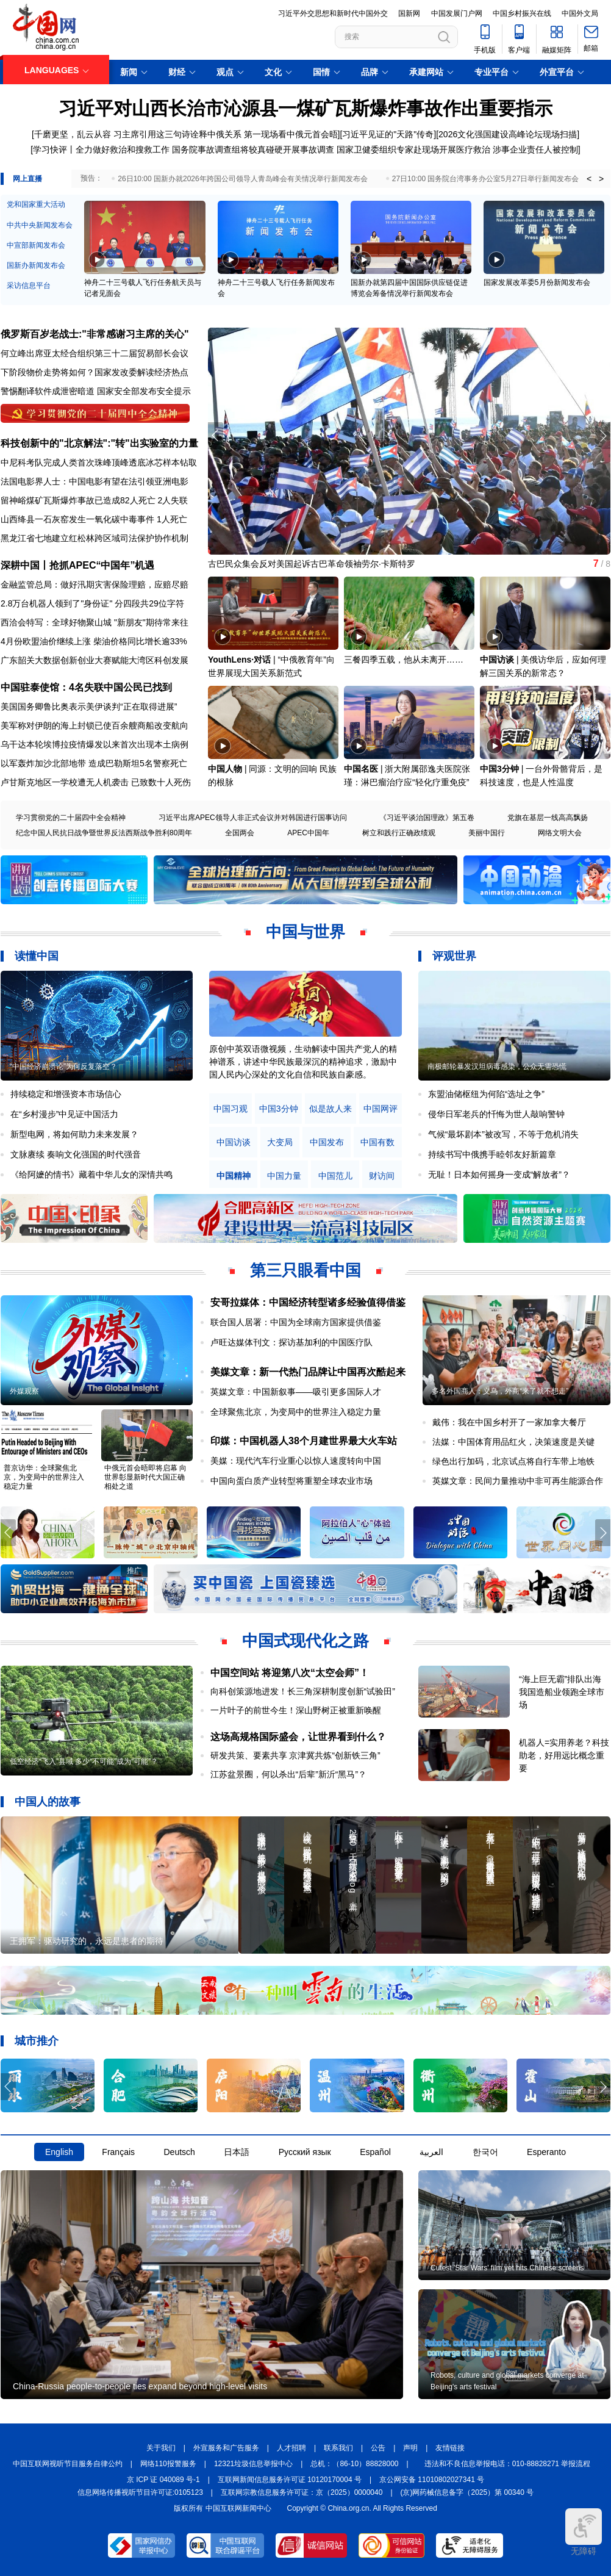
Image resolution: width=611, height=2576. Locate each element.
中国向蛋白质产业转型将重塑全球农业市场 (291, 1481)
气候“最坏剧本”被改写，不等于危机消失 (503, 1134)
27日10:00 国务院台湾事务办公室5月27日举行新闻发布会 (485, 178)
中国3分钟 (499, 769)
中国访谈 (497, 659)
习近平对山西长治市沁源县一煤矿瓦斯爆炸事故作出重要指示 (305, 108)
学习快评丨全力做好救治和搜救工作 (101, 149)
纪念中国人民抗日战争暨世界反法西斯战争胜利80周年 (104, 833)
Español (375, 2152)
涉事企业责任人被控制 (535, 149)
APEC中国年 (308, 833)
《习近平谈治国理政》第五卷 (426, 817)
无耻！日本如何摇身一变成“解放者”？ (499, 1174)
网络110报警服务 (168, 2463)
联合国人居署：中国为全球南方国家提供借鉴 (295, 1322)
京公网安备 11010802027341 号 (431, 2479)
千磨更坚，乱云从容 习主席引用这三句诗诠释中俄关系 (137, 134)
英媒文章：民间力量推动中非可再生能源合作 (517, 1481)
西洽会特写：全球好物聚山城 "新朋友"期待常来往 (94, 622)
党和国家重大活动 (36, 204)
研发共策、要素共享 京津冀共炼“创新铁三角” (295, 1755)
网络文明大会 (560, 833)
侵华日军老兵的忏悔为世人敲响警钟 (496, 1114)
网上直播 (27, 178)
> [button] (601, 179)
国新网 (409, 13)
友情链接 (450, 2448)
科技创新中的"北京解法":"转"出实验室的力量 (99, 443)
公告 (378, 2448)
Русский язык (305, 2152)
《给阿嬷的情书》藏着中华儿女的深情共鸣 (91, 1174)
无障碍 (583, 2532)
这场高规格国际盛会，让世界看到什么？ (298, 1737)
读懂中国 (37, 956)
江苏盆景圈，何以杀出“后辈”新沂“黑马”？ (288, 1774)
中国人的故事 (47, 1802)
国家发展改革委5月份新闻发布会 (537, 282)
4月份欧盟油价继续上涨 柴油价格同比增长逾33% (94, 641)
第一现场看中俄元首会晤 (291, 134)
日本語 (236, 2152)
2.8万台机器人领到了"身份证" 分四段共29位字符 (92, 603)
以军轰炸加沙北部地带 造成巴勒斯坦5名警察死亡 (94, 763)
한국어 (485, 2152)
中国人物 (225, 769)
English (59, 2152)
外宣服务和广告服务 (226, 2448)
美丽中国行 (486, 833)
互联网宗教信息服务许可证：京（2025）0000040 (301, 2492)
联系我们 (338, 2448)
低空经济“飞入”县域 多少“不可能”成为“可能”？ (84, 1761)
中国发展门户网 (456, 13)
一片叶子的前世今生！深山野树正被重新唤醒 (295, 1710)
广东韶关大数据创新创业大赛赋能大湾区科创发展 (94, 660)
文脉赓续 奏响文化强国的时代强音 (75, 1154)
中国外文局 (580, 13)
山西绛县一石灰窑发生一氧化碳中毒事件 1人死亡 (94, 519)
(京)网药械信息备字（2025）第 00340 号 (467, 2492)
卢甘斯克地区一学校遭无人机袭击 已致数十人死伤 (96, 782)
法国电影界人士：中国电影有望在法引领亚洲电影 (94, 481)
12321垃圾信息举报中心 (253, 2463)
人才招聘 (291, 2448)
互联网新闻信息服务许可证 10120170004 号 (290, 2479)
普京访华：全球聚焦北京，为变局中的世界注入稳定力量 (44, 1477)
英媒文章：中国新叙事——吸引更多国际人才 (295, 1392)
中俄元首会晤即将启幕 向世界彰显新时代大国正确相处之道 (145, 1477)
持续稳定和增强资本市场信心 (65, 1094)
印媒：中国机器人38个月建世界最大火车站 (303, 1441)
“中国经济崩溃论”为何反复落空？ (63, 1066)
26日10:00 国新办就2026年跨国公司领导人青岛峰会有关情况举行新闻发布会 (242, 178)
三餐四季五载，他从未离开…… (403, 659)
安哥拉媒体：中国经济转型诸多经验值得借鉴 (308, 1302)
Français (118, 2152)
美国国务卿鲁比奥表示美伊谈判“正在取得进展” (89, 706)
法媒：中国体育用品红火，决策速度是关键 (513, 1442)
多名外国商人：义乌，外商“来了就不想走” (500, 1391)
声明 (410, 2448)
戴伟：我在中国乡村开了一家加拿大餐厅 (509, 1422)
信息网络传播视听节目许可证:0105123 (140, 2492)
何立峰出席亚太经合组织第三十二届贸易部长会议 (94, 353)
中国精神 (233, 1176)
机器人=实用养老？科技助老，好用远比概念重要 (564, 1755)
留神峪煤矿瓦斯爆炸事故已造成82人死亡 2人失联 (94, 500)
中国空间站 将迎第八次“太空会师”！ (289, 1673)
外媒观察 (24, 1391)
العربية (431, 2152)
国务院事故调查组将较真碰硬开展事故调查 (253, 149)
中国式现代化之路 (305, 1641)
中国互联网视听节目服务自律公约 (68, 2463)
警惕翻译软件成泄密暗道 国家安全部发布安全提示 (96, 391)
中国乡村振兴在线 (522, 13)
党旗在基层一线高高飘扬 (547, 817)
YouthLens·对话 (239, 659)
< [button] (589, 179)
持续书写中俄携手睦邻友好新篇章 (492, 1154)
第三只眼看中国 (305, 1270)
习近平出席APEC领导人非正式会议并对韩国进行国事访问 (253, 817)
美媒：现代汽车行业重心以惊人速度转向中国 (295, 1461)
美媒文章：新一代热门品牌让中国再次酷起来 (308, 1372)
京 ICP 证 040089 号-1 (163, 2479)
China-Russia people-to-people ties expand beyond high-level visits (140, 2386)
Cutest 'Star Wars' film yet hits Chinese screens (507, 2268)
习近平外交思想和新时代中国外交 (333, 13)
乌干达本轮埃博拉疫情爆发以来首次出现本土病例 (94, 744)
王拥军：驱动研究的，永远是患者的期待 (86, 1941)
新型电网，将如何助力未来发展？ (74, 1134)
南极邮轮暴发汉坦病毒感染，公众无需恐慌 (496, 1066)
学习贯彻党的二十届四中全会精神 (71, 817)
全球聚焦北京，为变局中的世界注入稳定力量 (295, 1412)
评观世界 (454, 956)
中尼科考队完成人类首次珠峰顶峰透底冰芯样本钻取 (99, 462)
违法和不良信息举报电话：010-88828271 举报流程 (507, 2463)
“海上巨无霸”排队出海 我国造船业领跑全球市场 (561, 1692)
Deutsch (179, 2152)
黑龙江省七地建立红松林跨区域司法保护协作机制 (94, 538)
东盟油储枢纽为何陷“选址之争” (486, 1094)
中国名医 (361, 769)
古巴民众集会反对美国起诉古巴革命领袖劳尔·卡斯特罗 (311, 564)
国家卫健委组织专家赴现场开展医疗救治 (413, 149)
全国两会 (239, 833)
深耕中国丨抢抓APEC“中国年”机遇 (77, 565)
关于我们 (161, 2448)
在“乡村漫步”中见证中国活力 (64, 1114)
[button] (602, 435)
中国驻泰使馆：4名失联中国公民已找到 (86, 687)
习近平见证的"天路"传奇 (388, 134)
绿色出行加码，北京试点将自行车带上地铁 (513, 1461)
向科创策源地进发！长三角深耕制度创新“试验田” (302, 1691)
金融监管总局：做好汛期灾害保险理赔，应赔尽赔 (94, 584)
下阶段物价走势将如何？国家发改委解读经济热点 (94, 372)
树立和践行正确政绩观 (398, 833)
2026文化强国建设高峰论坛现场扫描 (507, 134)
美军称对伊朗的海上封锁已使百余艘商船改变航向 (94, 725)
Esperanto (546, 2152)
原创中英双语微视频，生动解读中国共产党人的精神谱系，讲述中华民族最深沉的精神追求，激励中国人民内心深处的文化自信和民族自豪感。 (303, 1061)
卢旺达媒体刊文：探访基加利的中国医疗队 (291, 1342)
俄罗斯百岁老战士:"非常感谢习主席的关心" (95, 334)
